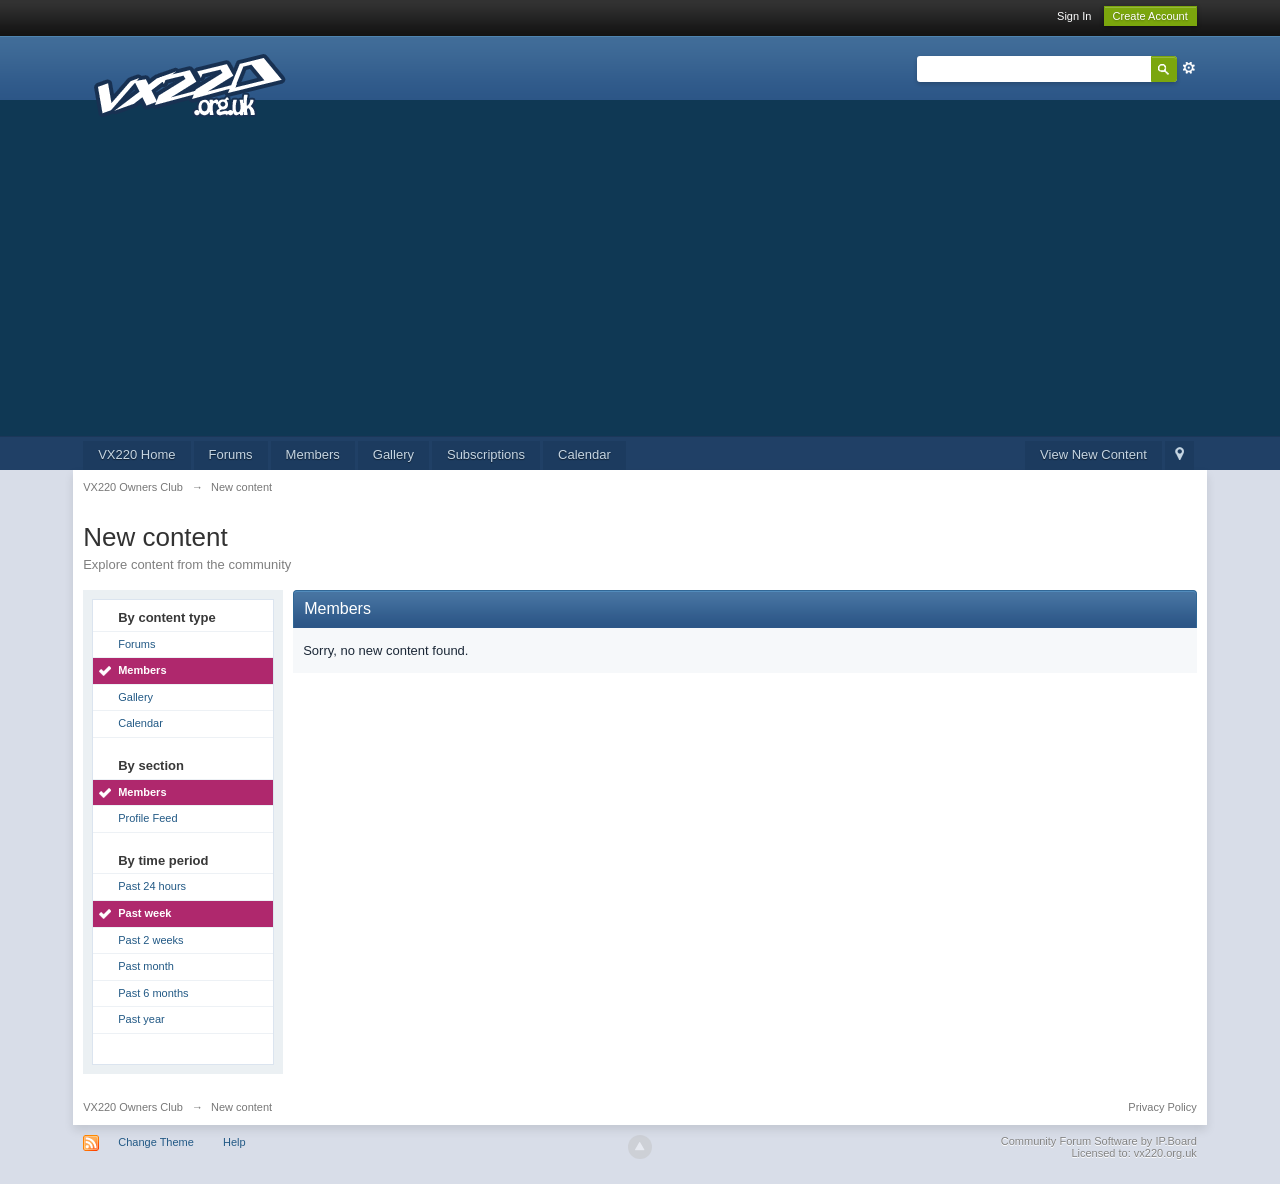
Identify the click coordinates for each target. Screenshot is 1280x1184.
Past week (144, 913)
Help (234, 1142)
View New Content (1093, 454)
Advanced (1189, 68)
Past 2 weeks (150, 940)
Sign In (1074, 16)
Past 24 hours (152, 886)
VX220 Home (136, 454)
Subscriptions (486, 454)
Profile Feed (147, 818)
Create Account (1150, 16)
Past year (141, 1019)
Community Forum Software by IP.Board (1099, 1141)
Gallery (393, 454)
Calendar (584, 454)
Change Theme (156, 1142)
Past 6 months (153, 993)
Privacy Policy (1162, 1107)
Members (313, 454)
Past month (146, 966)
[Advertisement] (640, 286)
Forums (231, 454)
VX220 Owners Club (133, 1107)
